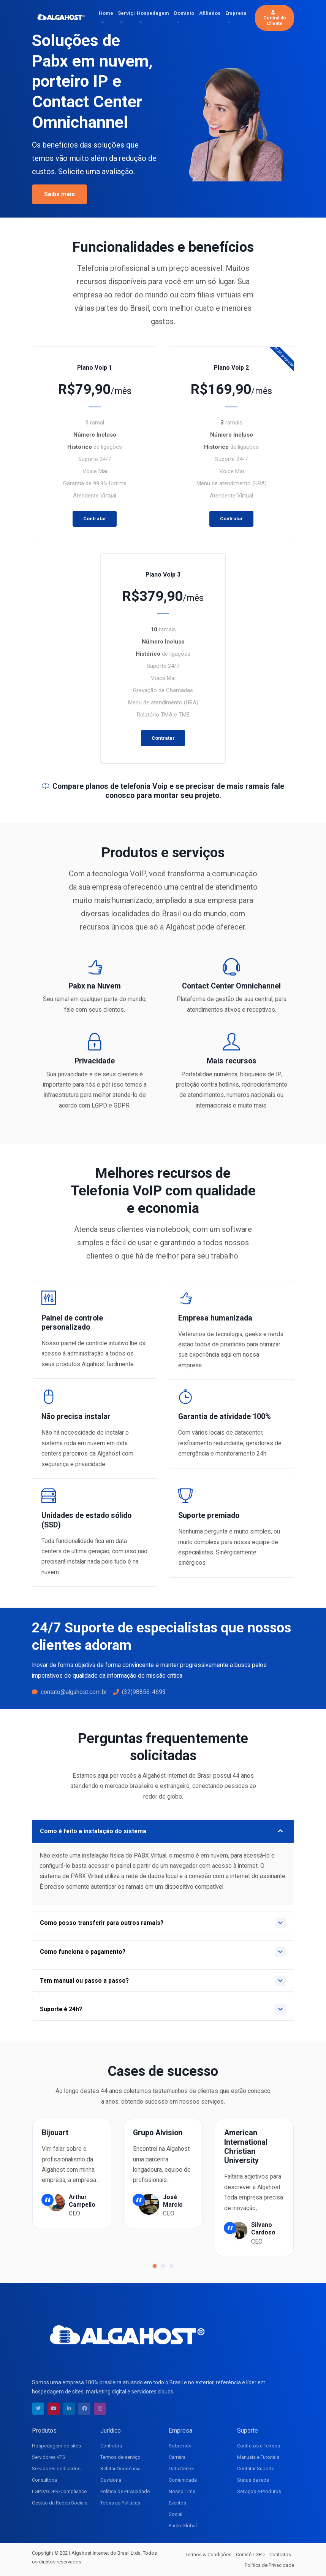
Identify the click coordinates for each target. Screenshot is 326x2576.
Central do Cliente (274, 17)
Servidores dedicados (56, 2468)
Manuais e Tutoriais (258, 2457)
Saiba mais (59, 194)
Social (175, 2514)
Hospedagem (153, 13)
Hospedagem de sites (56, 2446)
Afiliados (209, 13)
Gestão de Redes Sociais (59, 2503)
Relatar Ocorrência (120, 2468)
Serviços (126, 13)
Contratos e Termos (258, 2446)
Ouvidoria (110, 2480)
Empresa (236, 13)
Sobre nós (180, 2446)
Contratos (111, 2446)
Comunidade (183, 2480)
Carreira (177, 2457)
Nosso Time (182, 2491)
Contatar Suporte (255, 2468)
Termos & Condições (208, 2554)
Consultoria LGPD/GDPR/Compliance (59, 2485)
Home (106, 13)
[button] (154, 2266)
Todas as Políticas (120, 2503)
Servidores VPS (48, 2457)
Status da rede (253, 2480)
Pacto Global (183, 2525)
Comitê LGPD (250, 2554)
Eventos (177, 2503)
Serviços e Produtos (259, 2491)
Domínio (184, 13)
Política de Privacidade (125, 2491)
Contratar (94, 518)
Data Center (181, 2468)
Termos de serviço (120, 2457)
